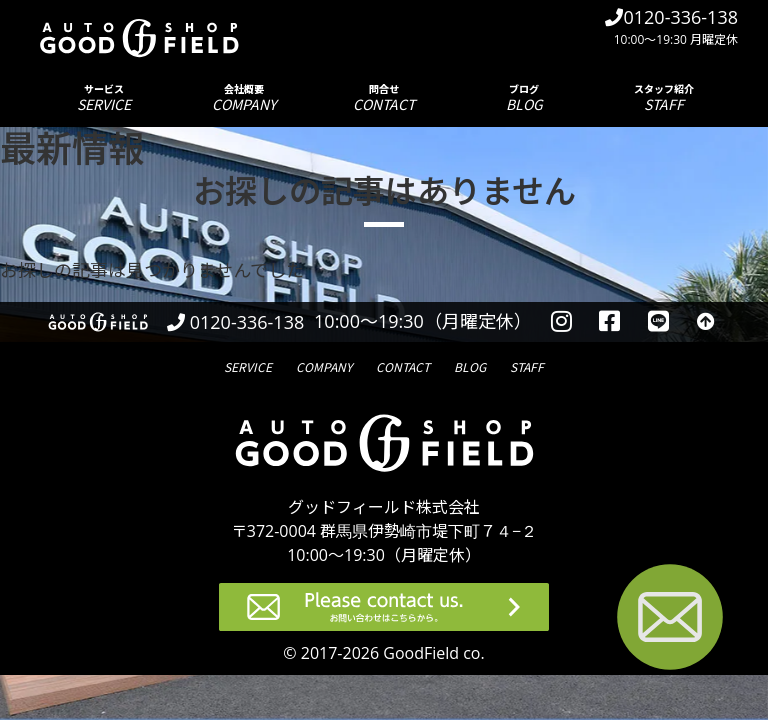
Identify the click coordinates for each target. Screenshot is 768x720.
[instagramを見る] (561, 322)
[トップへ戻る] (706, 322)
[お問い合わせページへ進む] (670, 620)
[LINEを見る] (658, 322)
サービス (104, 97)
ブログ (524, 97)
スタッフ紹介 (664, 97)
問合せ (384, 97)
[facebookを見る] (610, 322)
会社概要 (244, 97)
